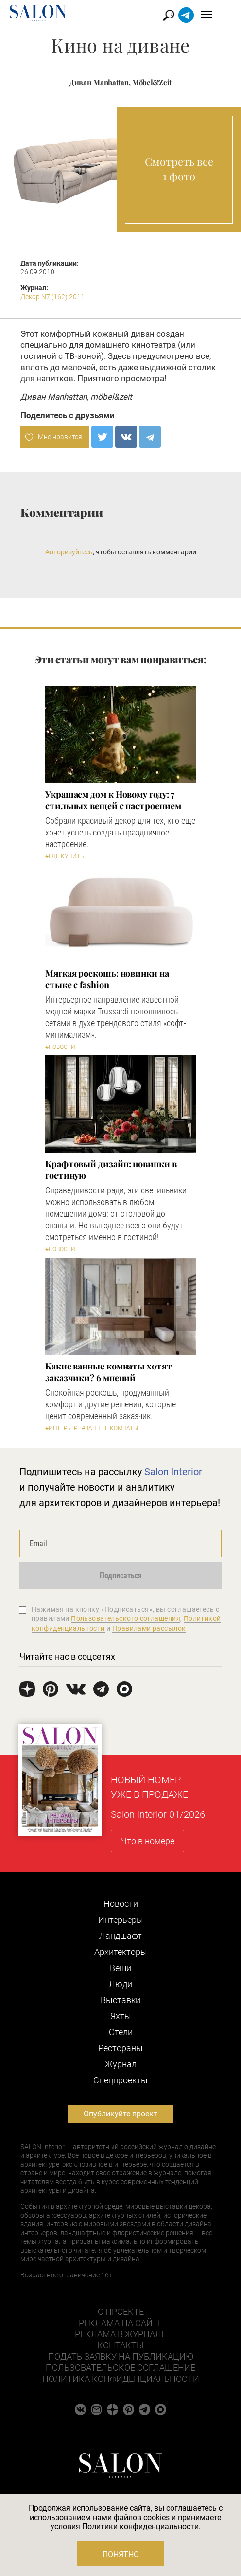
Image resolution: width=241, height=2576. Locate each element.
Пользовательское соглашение (120, 2368)
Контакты (120, 2345)
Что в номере (147, 1841)
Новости (120, 1904)
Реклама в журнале (120, 2334)
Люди (120, 1984)
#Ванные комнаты (110, 1428)
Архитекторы (120, 1952)
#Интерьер (61, 1428)
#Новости (60, 1047)
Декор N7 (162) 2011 (52, 297)
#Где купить (64, 856)
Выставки (120, 2000)
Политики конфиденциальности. (141, 2526)
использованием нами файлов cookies (100, 2517)
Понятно (121, 2554)
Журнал (121, 2064)
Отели (121, 2032)
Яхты (120, 2016)
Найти (182, 15)
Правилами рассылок (149, 1628)
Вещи (120, 1968)
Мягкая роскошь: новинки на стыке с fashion (107, 979)
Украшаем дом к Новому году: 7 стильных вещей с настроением (113, 800)
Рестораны (120, 2048)
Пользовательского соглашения (125, 1618)
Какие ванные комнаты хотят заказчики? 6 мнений (108, 1372)
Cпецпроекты (120, 2080)
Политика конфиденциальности (120, 2379)
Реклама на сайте (121, 2323)
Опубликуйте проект (120, 2113)
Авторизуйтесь (69, 552)
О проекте (121, 2312)
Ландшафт (120, 1936)
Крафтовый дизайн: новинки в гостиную (111, 1169)
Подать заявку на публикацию (120, 2356)
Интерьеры (120, 1920)
